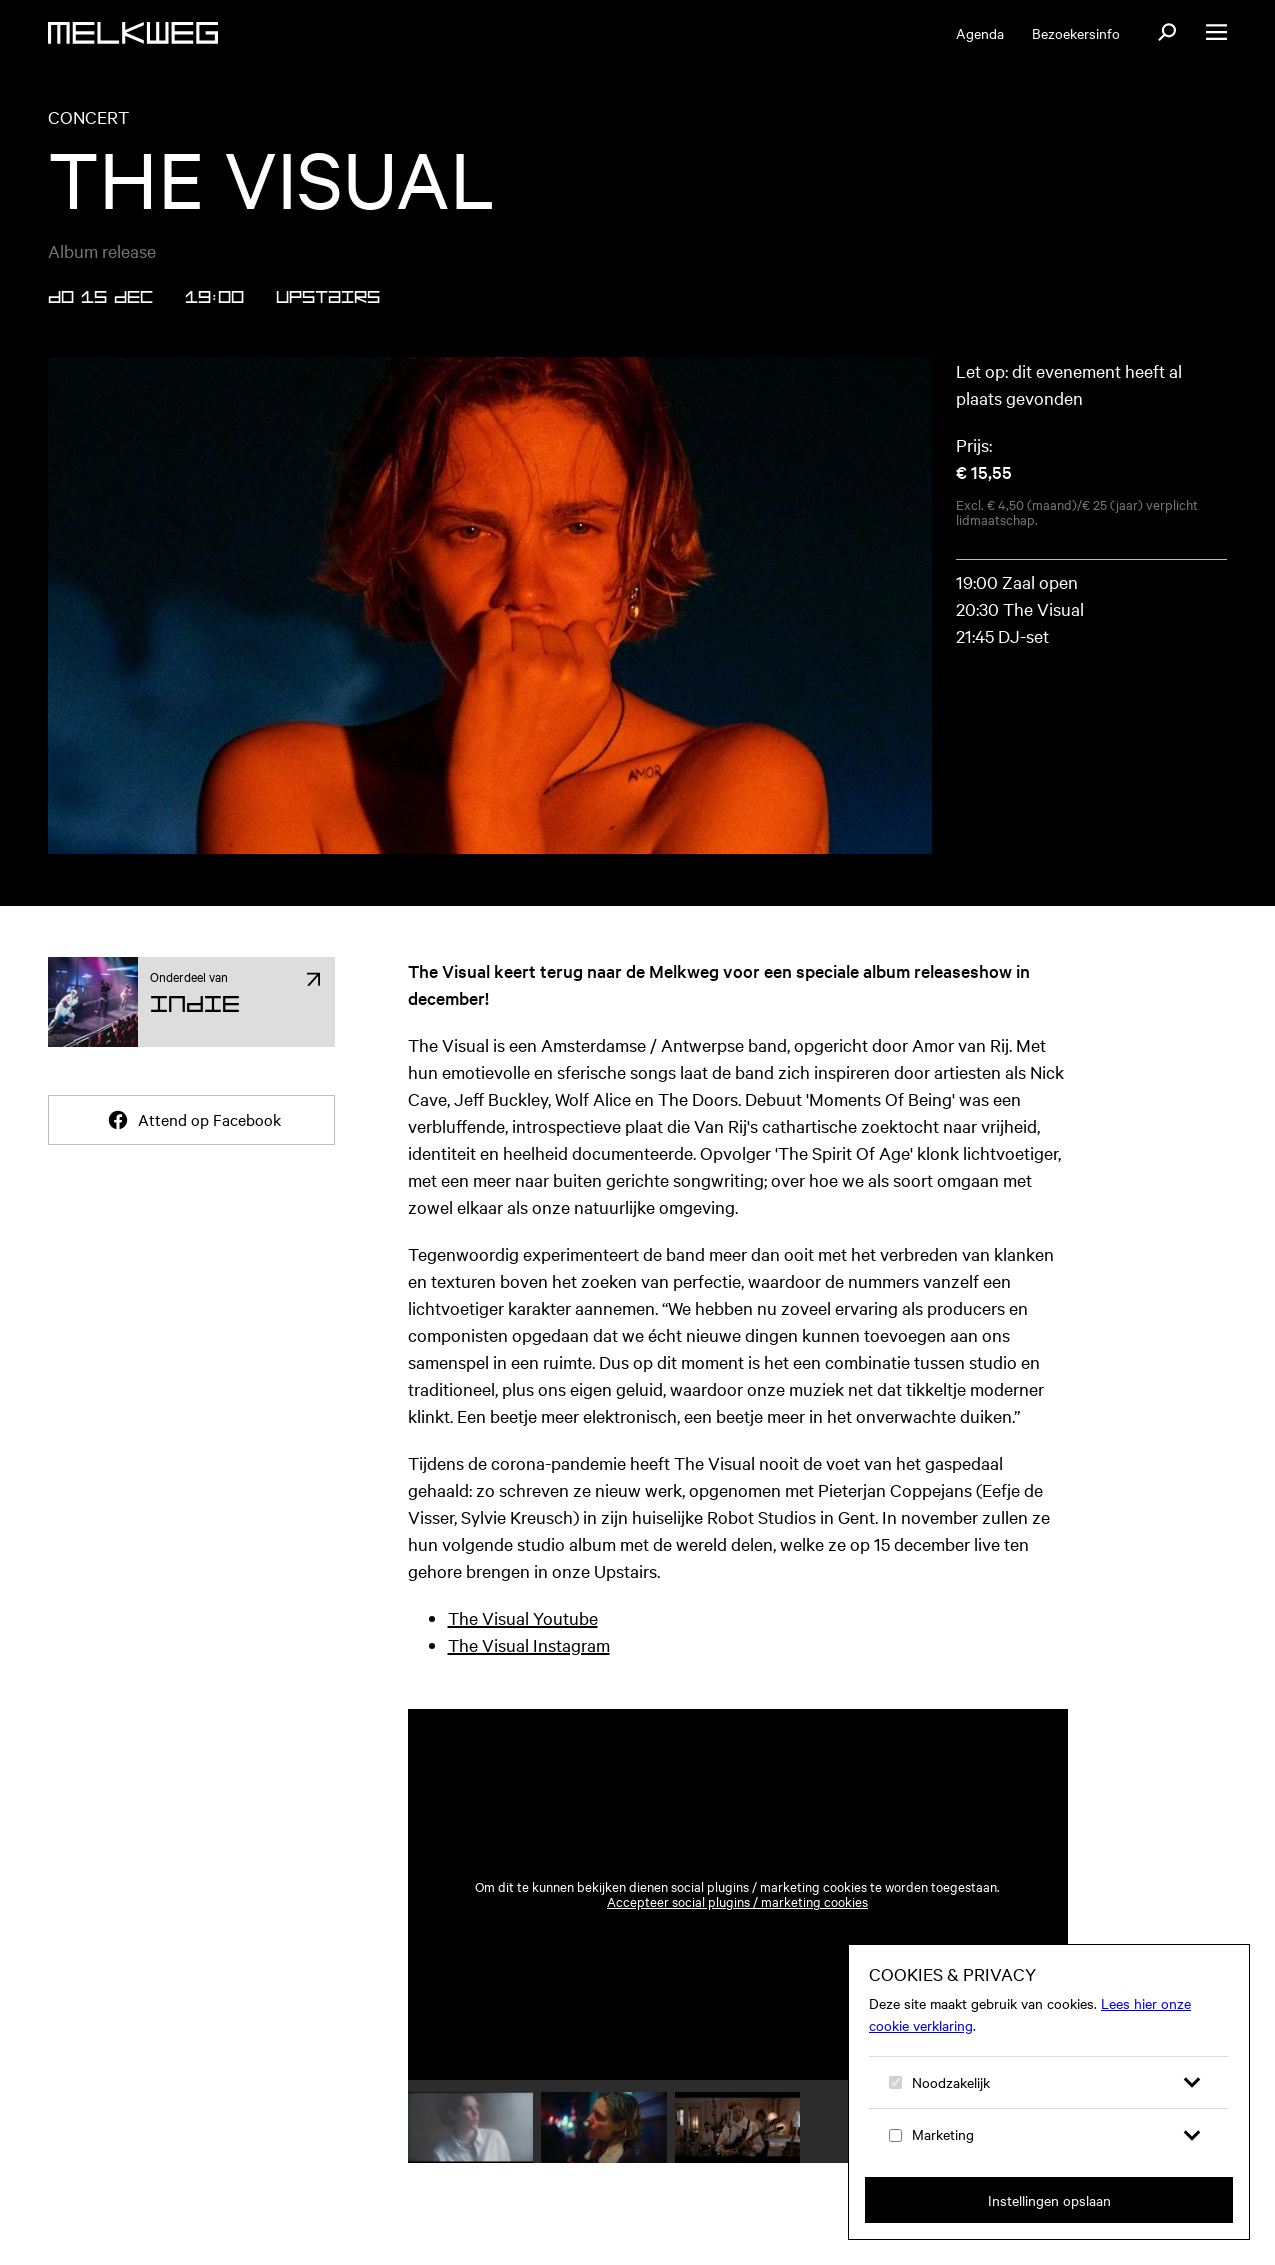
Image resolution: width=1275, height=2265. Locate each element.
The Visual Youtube (523, 1617)
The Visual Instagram (529, 1644)
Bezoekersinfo (1076, 33)
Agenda (980, 33)
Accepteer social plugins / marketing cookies (737, 1901)
